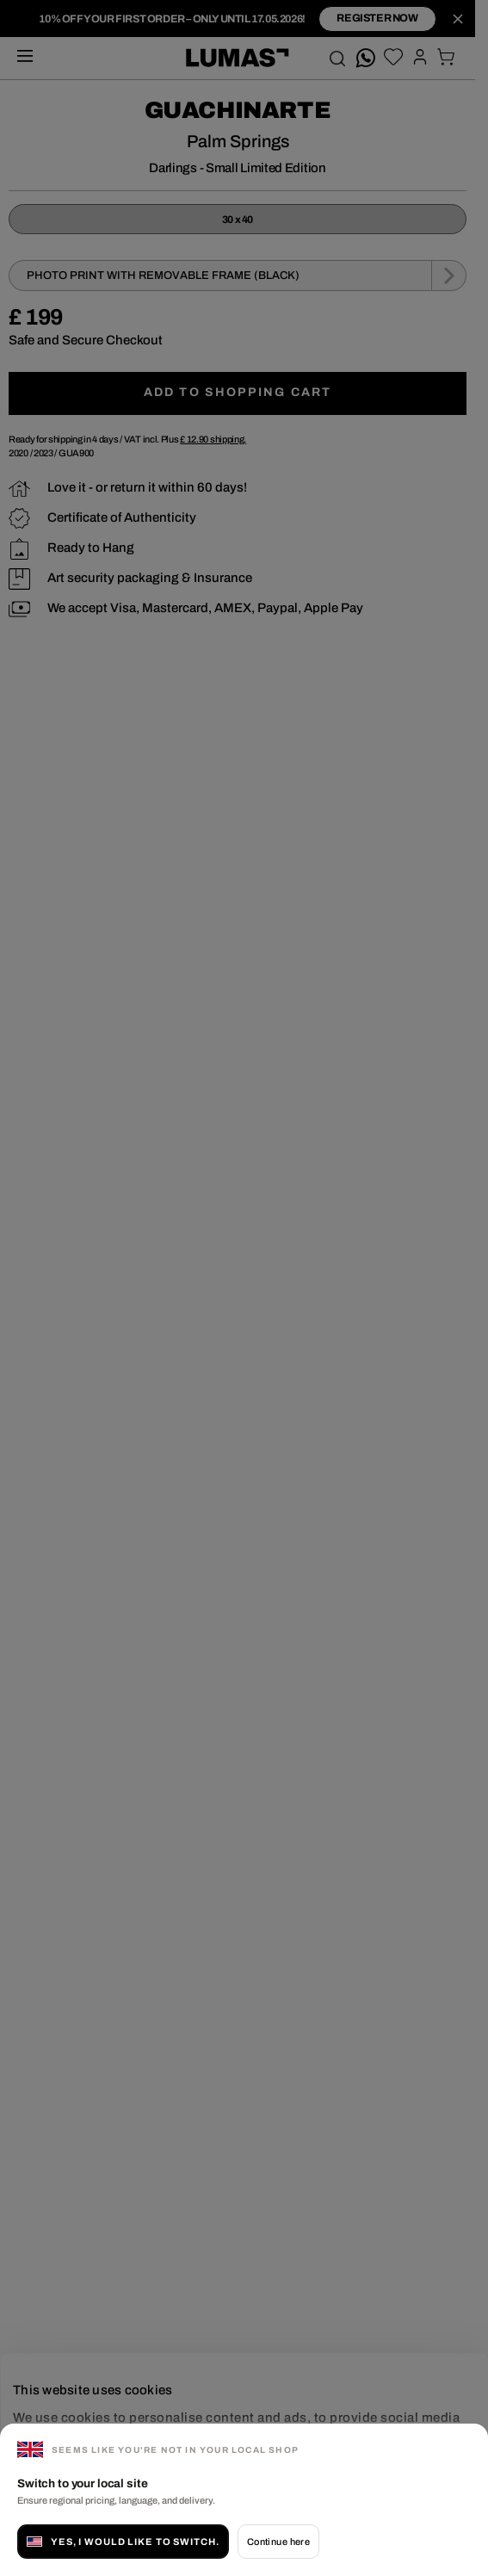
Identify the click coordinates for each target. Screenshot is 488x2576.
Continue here (279, 2541)
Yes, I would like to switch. (123, 2541)
